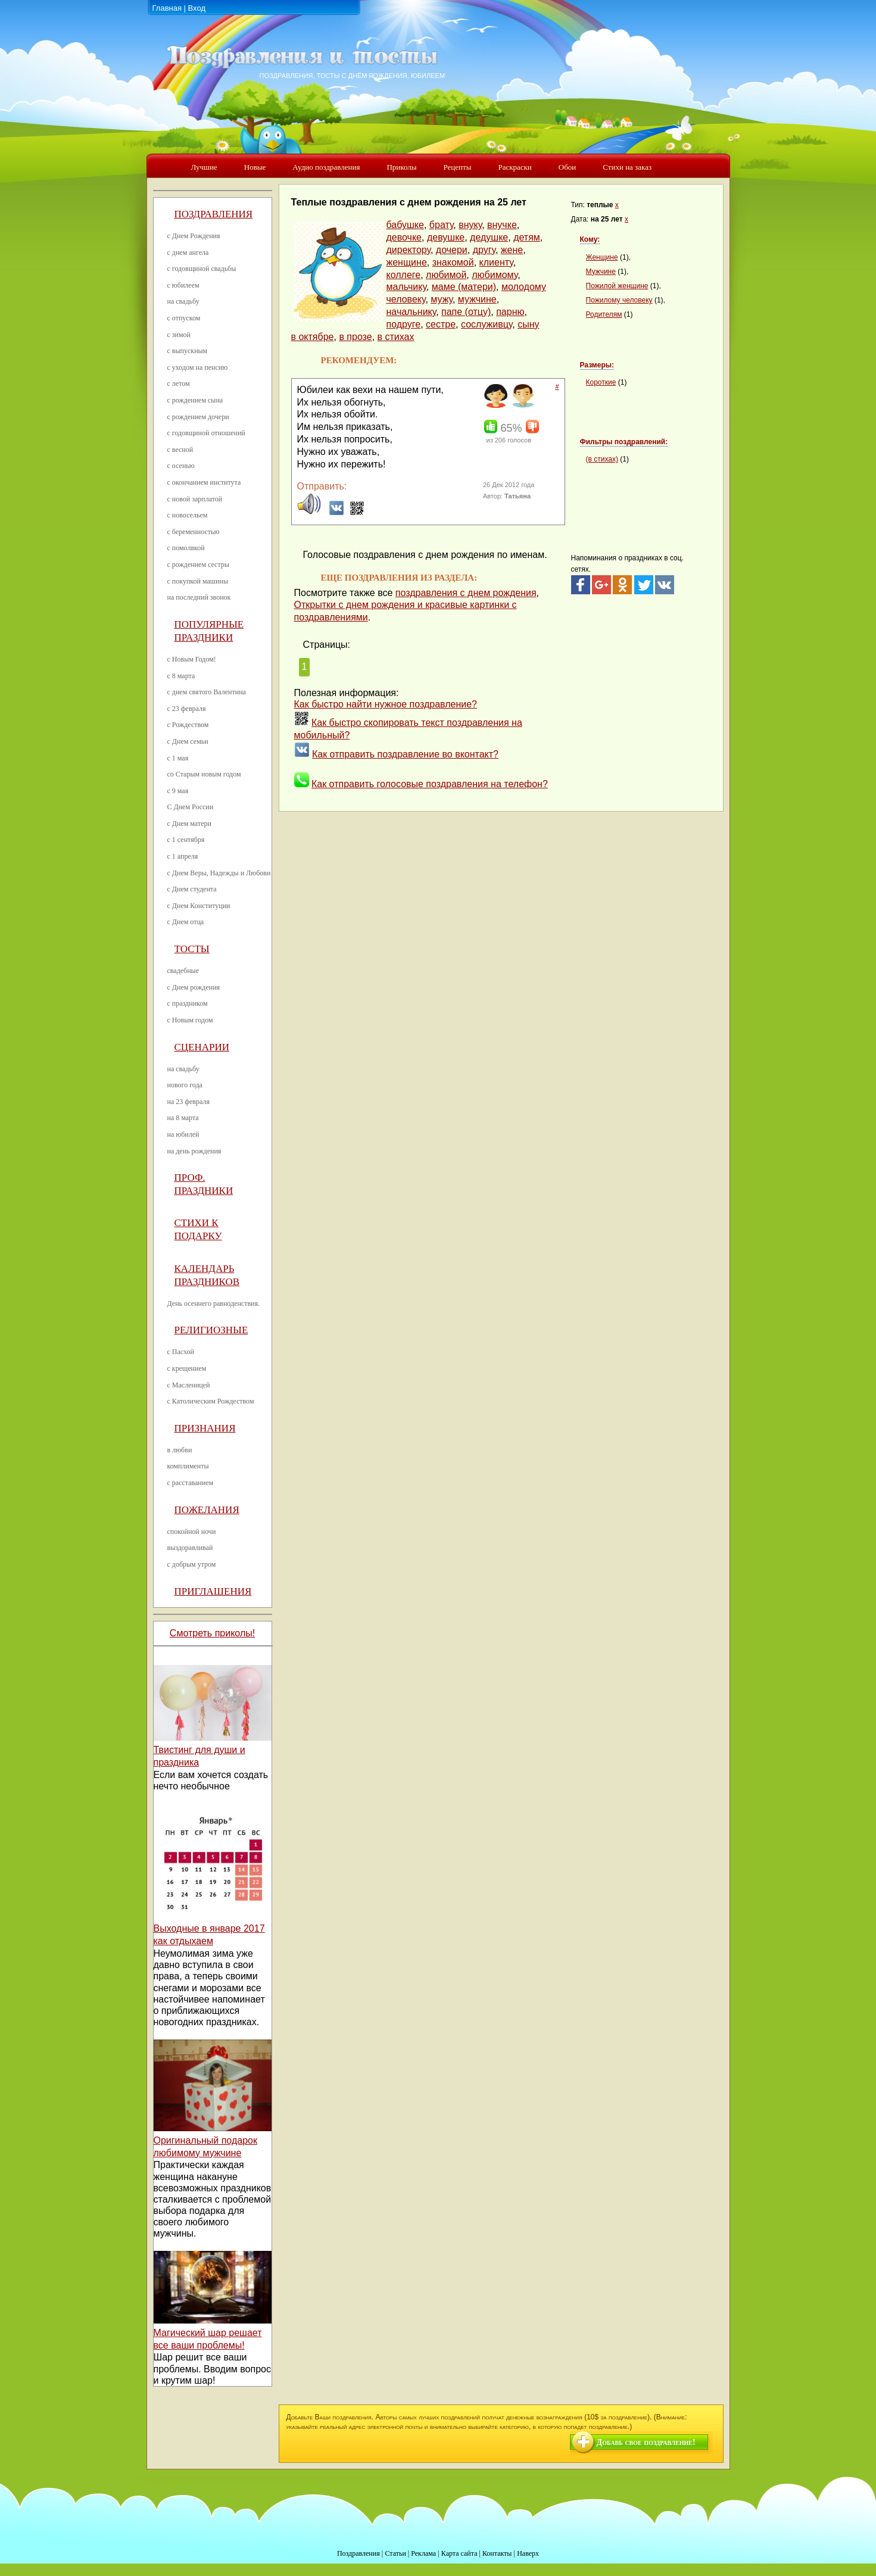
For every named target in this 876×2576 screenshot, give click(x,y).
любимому (495, 275)
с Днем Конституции (198, 906)
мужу (442, 299)
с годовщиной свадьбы (201, 268)
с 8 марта (181, 676)
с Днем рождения (193, 987)
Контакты (497, 2553)
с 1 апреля (182, 856)
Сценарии (202, 1047)
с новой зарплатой (195, 499)
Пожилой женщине (617, 286)
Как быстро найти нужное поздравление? (386, 704)
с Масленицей (188, 1385)
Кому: (590, 239)
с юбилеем (183, 285)
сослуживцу (486, 324)
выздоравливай (190, 1547)
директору (408, 250)
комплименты (188, 1466)
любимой (446, 275)
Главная (167, 8)
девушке (446, 237)
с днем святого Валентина (206, 692)
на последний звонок (199, 597)
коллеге (403, 275)
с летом (178, 383)
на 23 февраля (188, 1101)
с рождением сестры (198, 564)
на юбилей (183, 1134)
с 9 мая (178, 791)
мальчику (406, 287)
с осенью (181, 465)
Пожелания (206, 1509)
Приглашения (213, 1591)
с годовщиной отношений (206, 433)
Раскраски (514, 167)
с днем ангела (188, 252)
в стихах (396, 337)
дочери (451, 250)
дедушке (489, 237)
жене (512, 250)
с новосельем (187, 515)
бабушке (405, 225)
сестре (441, 324)
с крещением (187, 1368)
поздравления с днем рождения (466, 593)
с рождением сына (195, 400)
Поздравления (213, 214)
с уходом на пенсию (197, 367)
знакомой (453, 262)
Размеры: (597, 365)
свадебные (183, 970)
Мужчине (601, 271)
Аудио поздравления (326, 167)
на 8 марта (183, 1118)
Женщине (602, 257)
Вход (196, 8)
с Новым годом (190, 1020)
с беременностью (193, 532)
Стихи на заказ (627, 167)
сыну (528, 324)
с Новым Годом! (191, 659)
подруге (403, 324)
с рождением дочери (198, 417)
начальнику (411, 312)
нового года (184, 1085)
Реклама (423, 2553)
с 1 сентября (186, 839)
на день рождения (194, 1151)
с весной (180, 449)
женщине (406, 262)
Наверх (528, 2553)
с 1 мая (178, 758)
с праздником (187, 1003)
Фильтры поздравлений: (624, 442)
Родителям (604, 314)
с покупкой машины (197, 581)
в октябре (312, 337)
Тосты (192, 949)
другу (484, 250)
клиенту (496, 262)
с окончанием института (204, 482)
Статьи (395, 2553)
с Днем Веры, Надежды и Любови (219, 873)
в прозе (355, 337)
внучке (502, 225)
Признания (205, 1428)
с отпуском (184, 318)
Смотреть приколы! (212, 1633)
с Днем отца (185, 922)
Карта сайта (459, 2553)
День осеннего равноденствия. (213, 1303)
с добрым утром (191, 1564)
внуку (470, 225)
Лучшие (204, 167)
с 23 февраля (186, 708)
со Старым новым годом (204, 774)
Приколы (401, 167)
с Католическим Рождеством (210, 1401)
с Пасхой (180, 1352)
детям (526, 237)
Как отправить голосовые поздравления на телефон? (429, 784)
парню (510, 312)
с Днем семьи (187, 741)
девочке (404, 237)
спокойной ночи (191, 1531)
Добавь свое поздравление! (646, 2442)
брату (441, 225)
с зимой (179, 334)
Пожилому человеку (619, 300)
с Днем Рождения (193, 236)
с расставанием (190, 1483)
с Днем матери (189, 823)
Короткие (601, 382)
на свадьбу (183, 301)
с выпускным (187, 351)
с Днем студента (192, 889)
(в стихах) (602, 459)
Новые (255, 167)
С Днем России (190, 807)
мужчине (477, 299)
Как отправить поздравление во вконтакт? (405, 754)
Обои (567, 167)
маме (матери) (464, 287)
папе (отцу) (466, 312)
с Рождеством (188, 725)
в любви (179, 1450)
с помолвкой (186, 548)
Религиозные (211, 1330)
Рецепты (457, 167)
